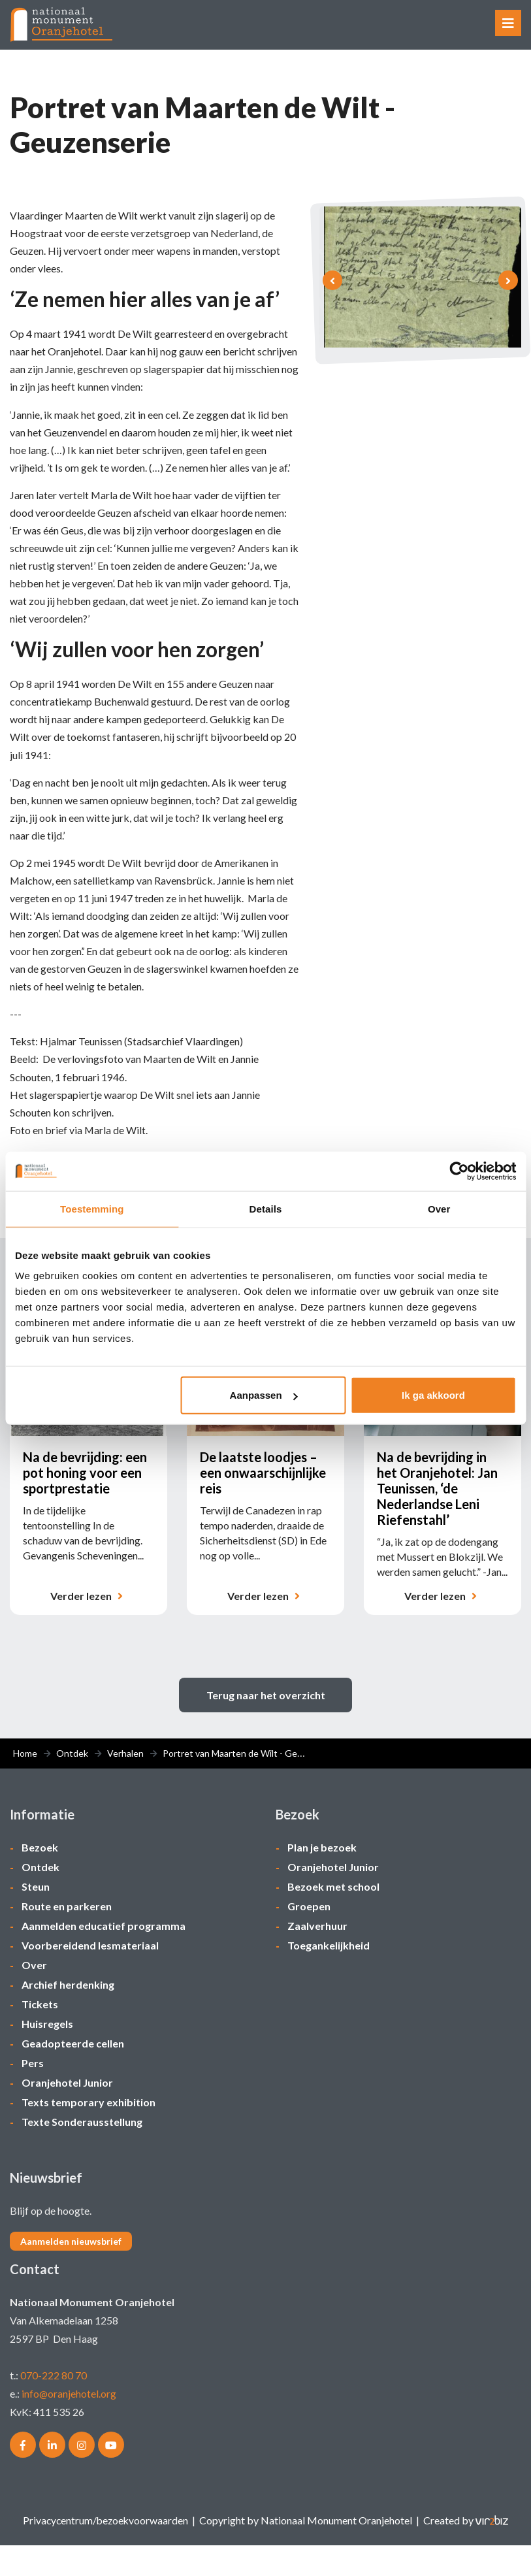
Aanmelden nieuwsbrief (70, 2271)
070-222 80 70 (53, 2406)
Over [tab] (439, 1208)
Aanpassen (264, 1395)
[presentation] (332, 282)
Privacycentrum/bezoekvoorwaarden (106, 2551)
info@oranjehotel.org (69, 2424)
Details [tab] (265, 1208)
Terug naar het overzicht (265, 1726)
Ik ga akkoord (433, 1395)
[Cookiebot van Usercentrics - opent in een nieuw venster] (459, 1171)
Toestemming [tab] (92, 1208)
